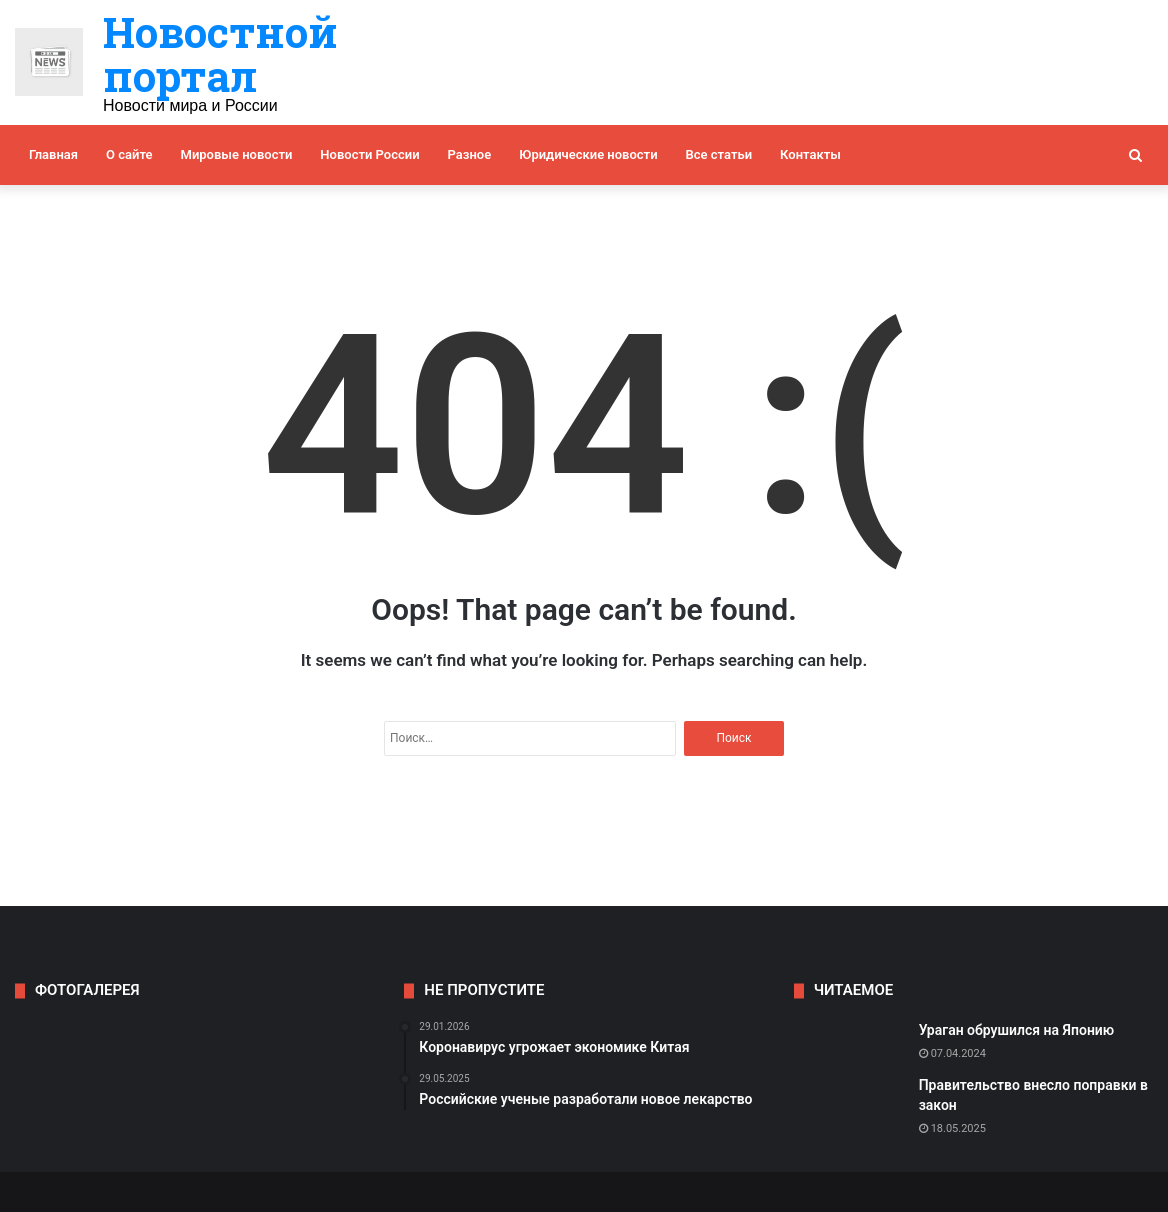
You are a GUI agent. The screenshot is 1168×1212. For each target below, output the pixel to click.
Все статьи (719, 154)
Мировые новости (237, 154)
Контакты (810, 154)
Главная (53, 154)
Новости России (369, 154)
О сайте (129, 154)
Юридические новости (588, 154)
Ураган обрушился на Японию (1017, 1030)
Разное (470, 154)
